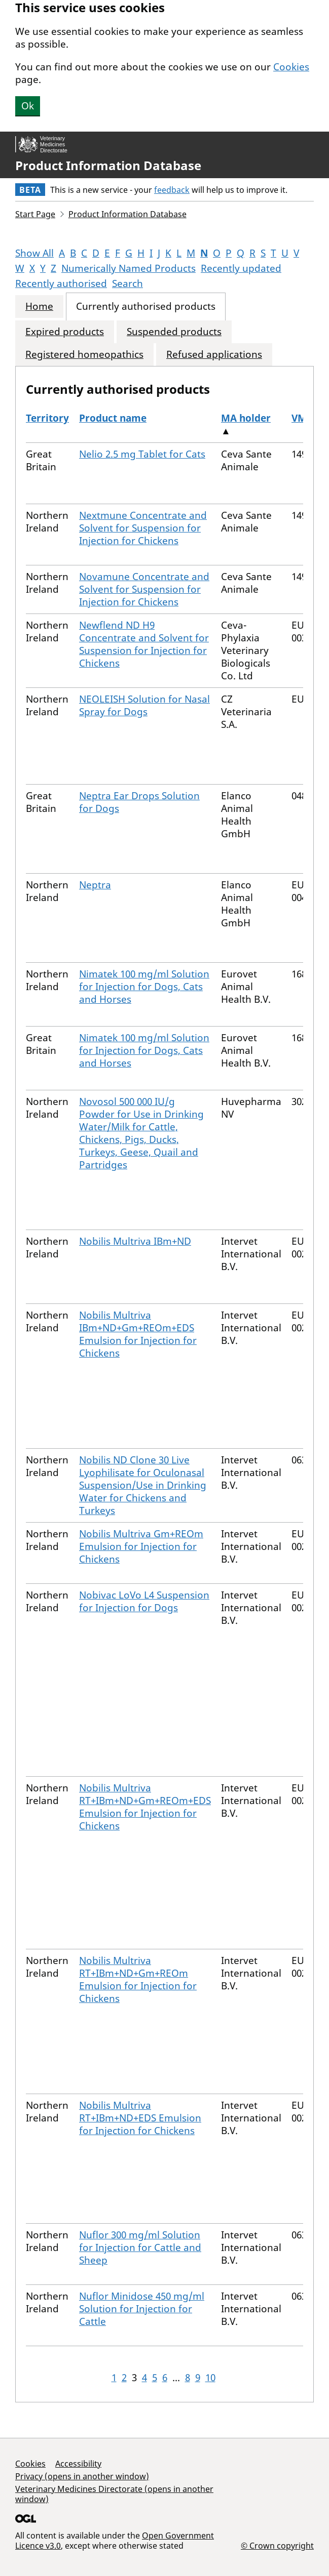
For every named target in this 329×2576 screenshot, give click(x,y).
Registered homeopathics (84, 354)
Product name (113, 418)
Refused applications (214, 354)
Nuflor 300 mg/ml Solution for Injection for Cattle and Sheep (140, 2247)
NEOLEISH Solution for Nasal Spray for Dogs (144, 705)
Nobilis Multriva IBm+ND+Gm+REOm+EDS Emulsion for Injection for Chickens (138, 1334)
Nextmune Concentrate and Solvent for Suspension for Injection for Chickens (143, 528)
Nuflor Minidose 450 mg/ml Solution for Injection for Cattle (141, 2308)
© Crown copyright (277, 2545)
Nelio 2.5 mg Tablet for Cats (142, 454)
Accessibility (78, 2463)
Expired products (64, 331)
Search (127, 283)
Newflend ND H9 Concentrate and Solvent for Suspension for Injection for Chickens (144, 644)
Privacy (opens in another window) (82, 2476)
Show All (34, 253)
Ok (27, 105)
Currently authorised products (145, 306)
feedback (172, 189)
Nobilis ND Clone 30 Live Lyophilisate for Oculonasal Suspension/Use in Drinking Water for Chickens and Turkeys (142, 1485)
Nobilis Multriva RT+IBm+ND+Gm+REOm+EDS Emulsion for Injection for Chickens (145, 1806)
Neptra (95, 884)
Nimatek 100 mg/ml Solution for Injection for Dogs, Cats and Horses (144, 986)
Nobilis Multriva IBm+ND (135, 1241)
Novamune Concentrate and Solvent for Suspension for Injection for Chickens (144, 589)
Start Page (35, 214)
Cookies (291, 66)
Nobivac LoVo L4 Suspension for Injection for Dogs (144, 1601)
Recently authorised (61, 283)
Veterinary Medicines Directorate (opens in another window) (114, 2494)
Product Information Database (108, 165)
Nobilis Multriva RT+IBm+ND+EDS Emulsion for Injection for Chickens (140, 2118)
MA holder (246, 418)
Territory (47, 418)
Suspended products (174, 331)
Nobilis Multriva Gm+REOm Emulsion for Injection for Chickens (141, 1546)
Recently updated (241, 268)
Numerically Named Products (128, 268)
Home (39, 306)
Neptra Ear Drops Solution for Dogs (139, 802)
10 (210, 2377)
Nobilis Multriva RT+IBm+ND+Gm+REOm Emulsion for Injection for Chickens (138, 1979)
